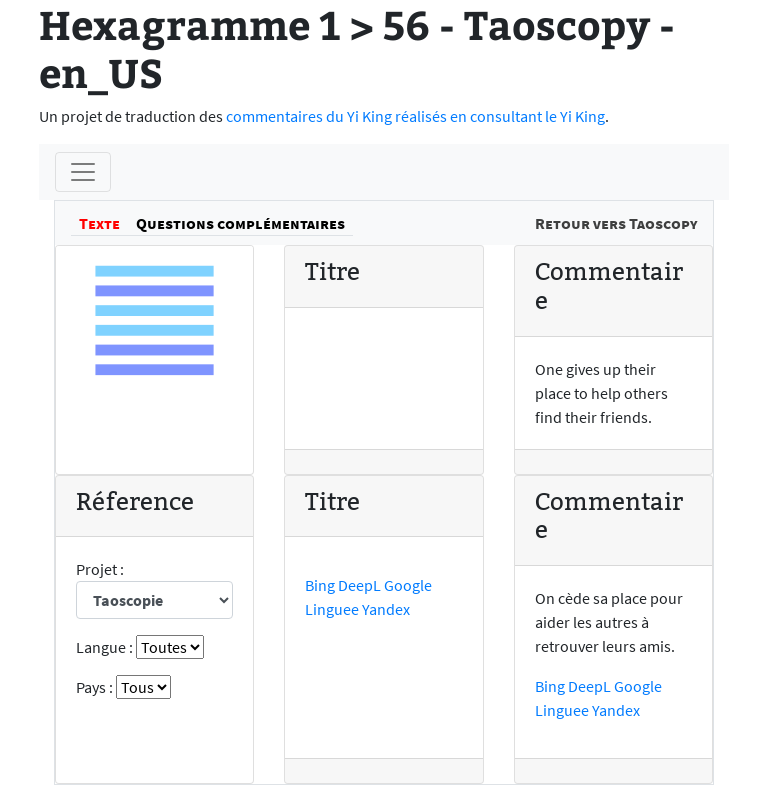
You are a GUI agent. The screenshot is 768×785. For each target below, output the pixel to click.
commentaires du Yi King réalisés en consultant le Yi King (415, 116)
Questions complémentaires (240, 223)
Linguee (332, 609)
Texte (99, 223)
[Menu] (83, 172)
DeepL (359, 585)
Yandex (386, 609)
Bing (320, 585)
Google (408, 585)
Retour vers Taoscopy (616, 223)
